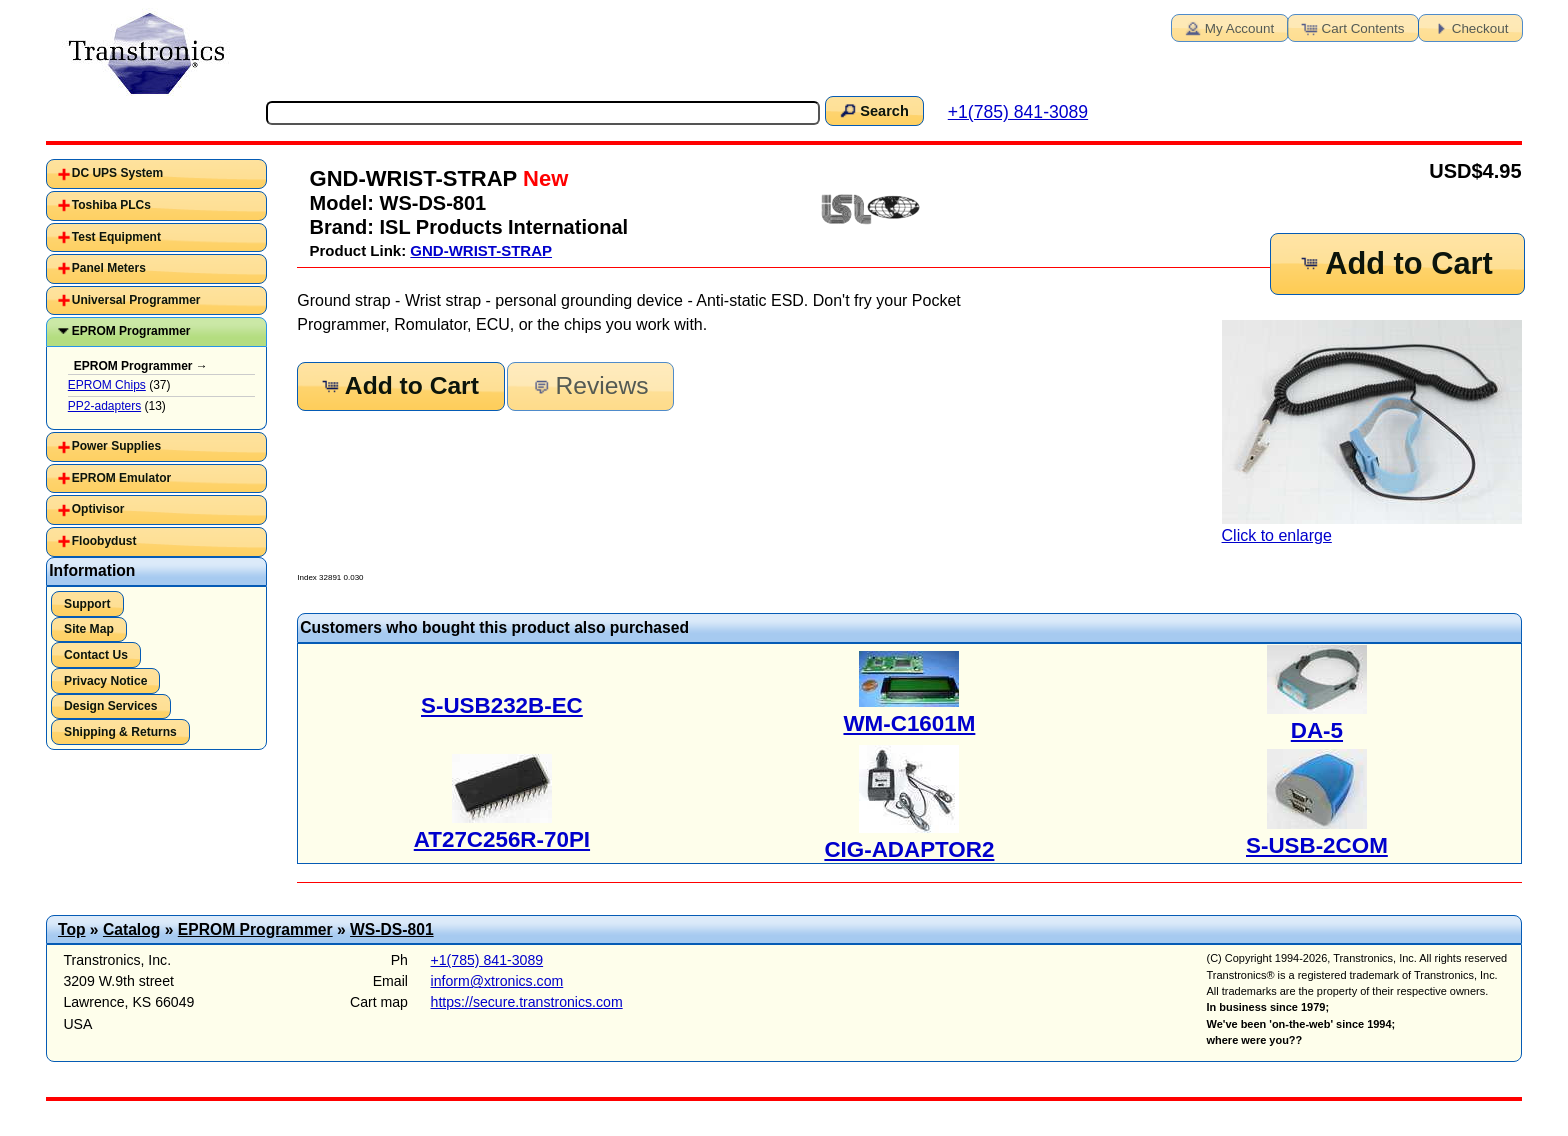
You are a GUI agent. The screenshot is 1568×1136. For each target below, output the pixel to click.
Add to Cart (1396, 263)
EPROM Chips (107, 385)
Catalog (131, 929)
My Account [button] (1228, 27)
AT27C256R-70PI (502, 839)
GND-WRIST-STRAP (481, 250)
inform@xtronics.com (497, 981)
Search (873, 110)
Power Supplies (116, 446)
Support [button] (87, 604)
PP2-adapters (104, 406)
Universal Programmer (136, 300)
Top (72, 929)
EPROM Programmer (131, 331)
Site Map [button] (89, 629)
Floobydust (104, 541)
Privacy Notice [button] (105, 681)
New (542, 178)
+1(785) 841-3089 (1018, 112)
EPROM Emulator (121, 478)
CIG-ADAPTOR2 (909, 849)
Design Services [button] (110, 706)
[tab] (156, 174)
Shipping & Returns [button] (120, 732)
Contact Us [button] (96, 655)
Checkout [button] (1469, 27)
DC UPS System (117, 173)
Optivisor (98, 509)
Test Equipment (116, 237)
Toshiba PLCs (111, 205)
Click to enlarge (1372, 432)
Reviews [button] (588, 385)
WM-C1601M (909, 723)
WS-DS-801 (392, 929)
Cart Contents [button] (1352, 27)
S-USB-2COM (1317, 845)
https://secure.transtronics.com (527, 1002)
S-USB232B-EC (502, 705)
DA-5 (1317, 730)
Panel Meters (109, 268)
